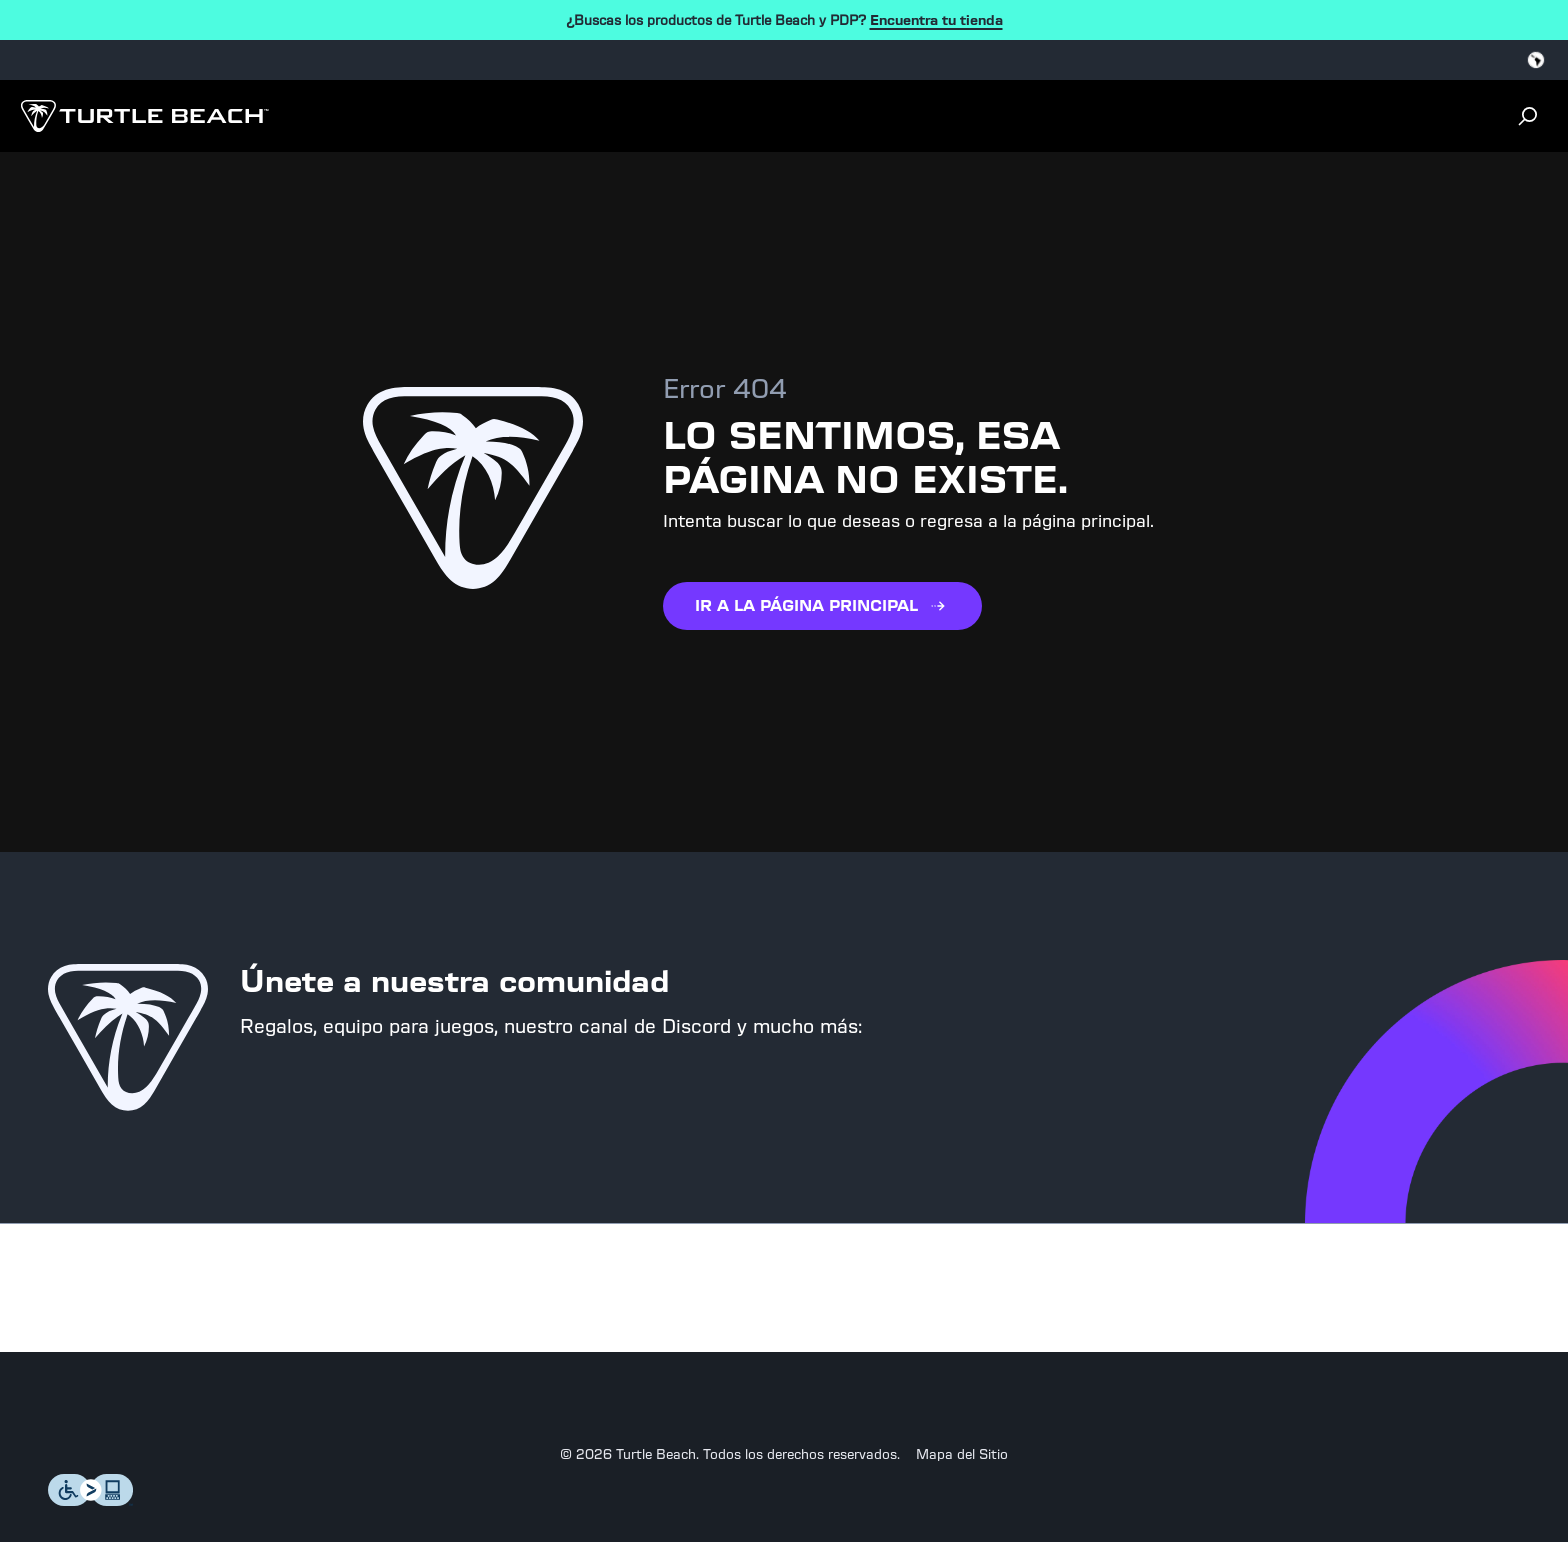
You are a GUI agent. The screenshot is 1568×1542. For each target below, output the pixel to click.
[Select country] (56, 60)
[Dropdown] (28, 103)
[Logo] (141, 108)
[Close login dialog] (32, 186)
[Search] (26, 150)
